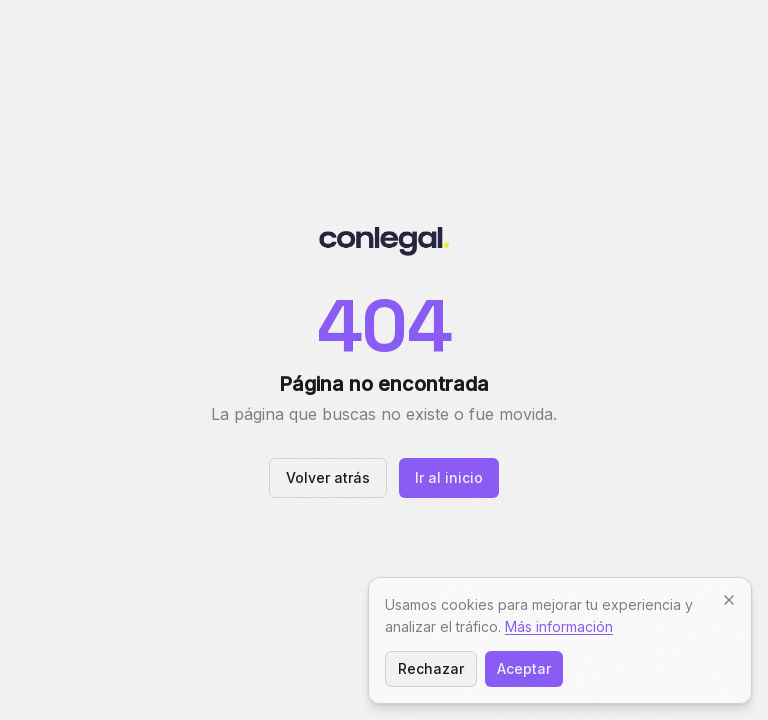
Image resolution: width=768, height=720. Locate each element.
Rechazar (431, 668)
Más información (559, 626)
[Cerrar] (729, 600)
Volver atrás (328, 477)
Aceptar (524, 668)
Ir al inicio (449, 477)
